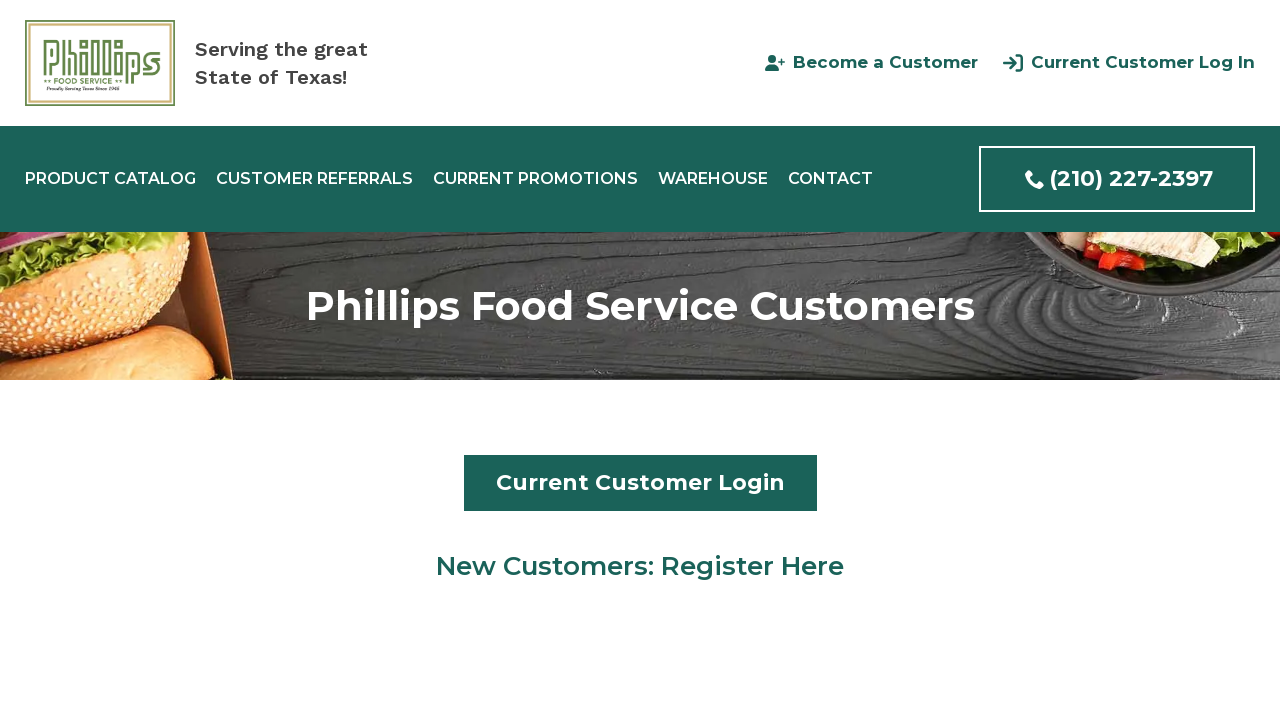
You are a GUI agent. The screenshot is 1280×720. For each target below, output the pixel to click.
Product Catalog (110, 179)
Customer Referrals (314, 179)
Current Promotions (535, 179)
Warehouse (713, 179)
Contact (830, 179)
